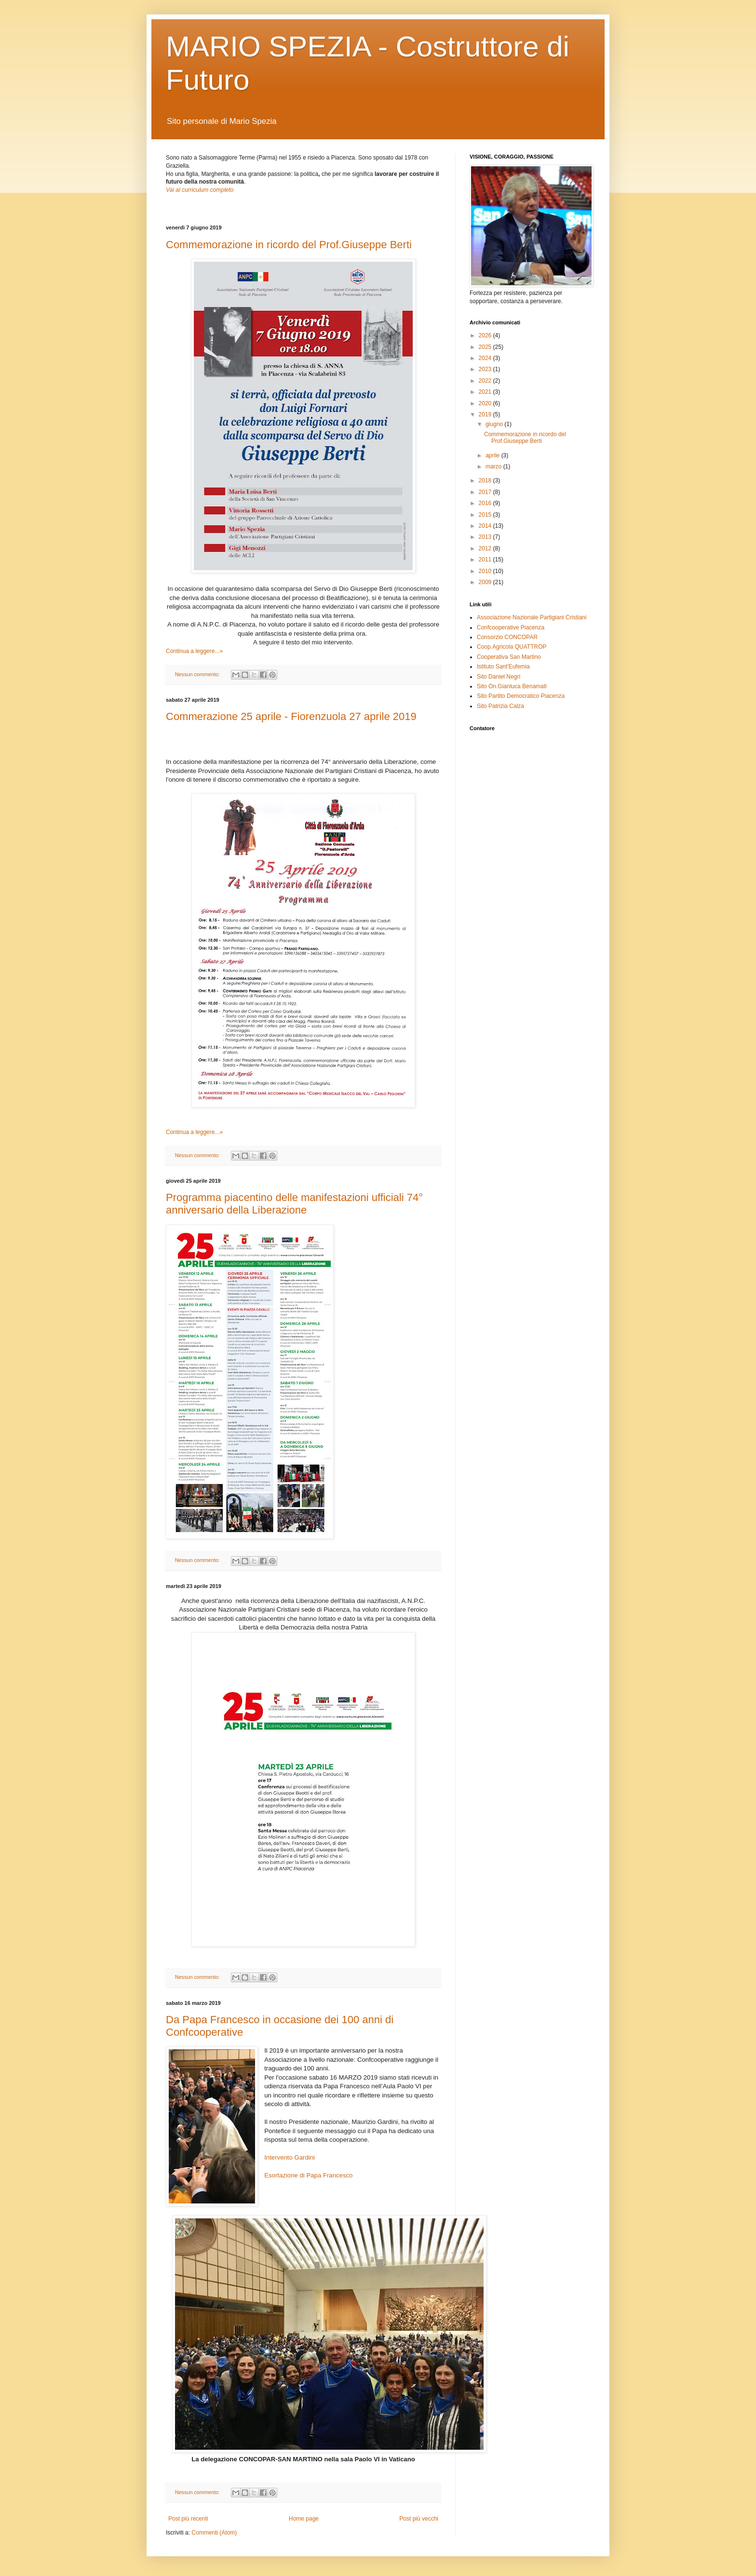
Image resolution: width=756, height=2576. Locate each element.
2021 (486, 391)
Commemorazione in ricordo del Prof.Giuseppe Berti (289, 245)
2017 (486, 492)
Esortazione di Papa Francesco (308, 2175)
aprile (493, 455)
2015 (486, 514)
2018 (486, 480)
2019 (486, 414)
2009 (486, 582)
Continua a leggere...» (194, 651)
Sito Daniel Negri (498, 676)
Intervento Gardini (289, 2157)
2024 (486, 358)
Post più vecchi (418, 2518)
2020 (486, 403)
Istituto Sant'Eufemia (503, 666)
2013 (486, 537)
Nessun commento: (198, 674)
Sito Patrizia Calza (500, 706)
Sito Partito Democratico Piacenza (521, 696)
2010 (486, 571)
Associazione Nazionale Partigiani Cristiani (531, 617)
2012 (486, 548)
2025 (486, 347)
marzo (494, 466)
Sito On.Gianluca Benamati (512, 686)
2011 (486, 559)
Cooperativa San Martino (509, 657)
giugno (495, 424)
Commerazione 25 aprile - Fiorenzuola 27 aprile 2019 (291, 716)
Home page (304, 2518)
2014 (486, 525)
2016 (486, 503)
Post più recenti (188, 2518)
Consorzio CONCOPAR (507, 637)
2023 (486, 369)
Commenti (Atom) (214, 2532)
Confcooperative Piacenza (510, 627)
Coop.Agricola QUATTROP (512, 646)
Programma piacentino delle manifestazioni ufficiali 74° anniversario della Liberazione (294, 1203)
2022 (486, 380)
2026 (486, 335)
